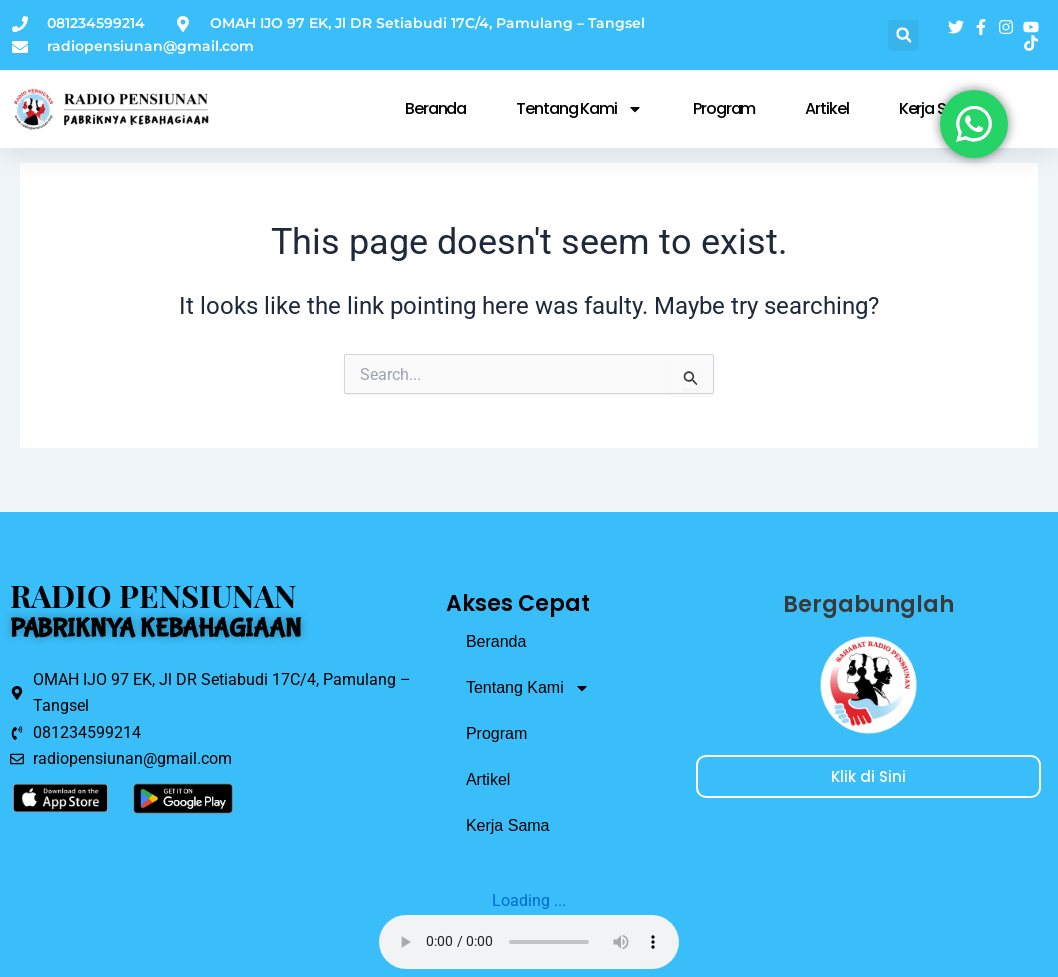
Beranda (435, 108)
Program (724, 108)
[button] (903, 35)
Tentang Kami (579, 109)
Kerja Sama (508, 825)
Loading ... (529, 900)
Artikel (826, 108)
